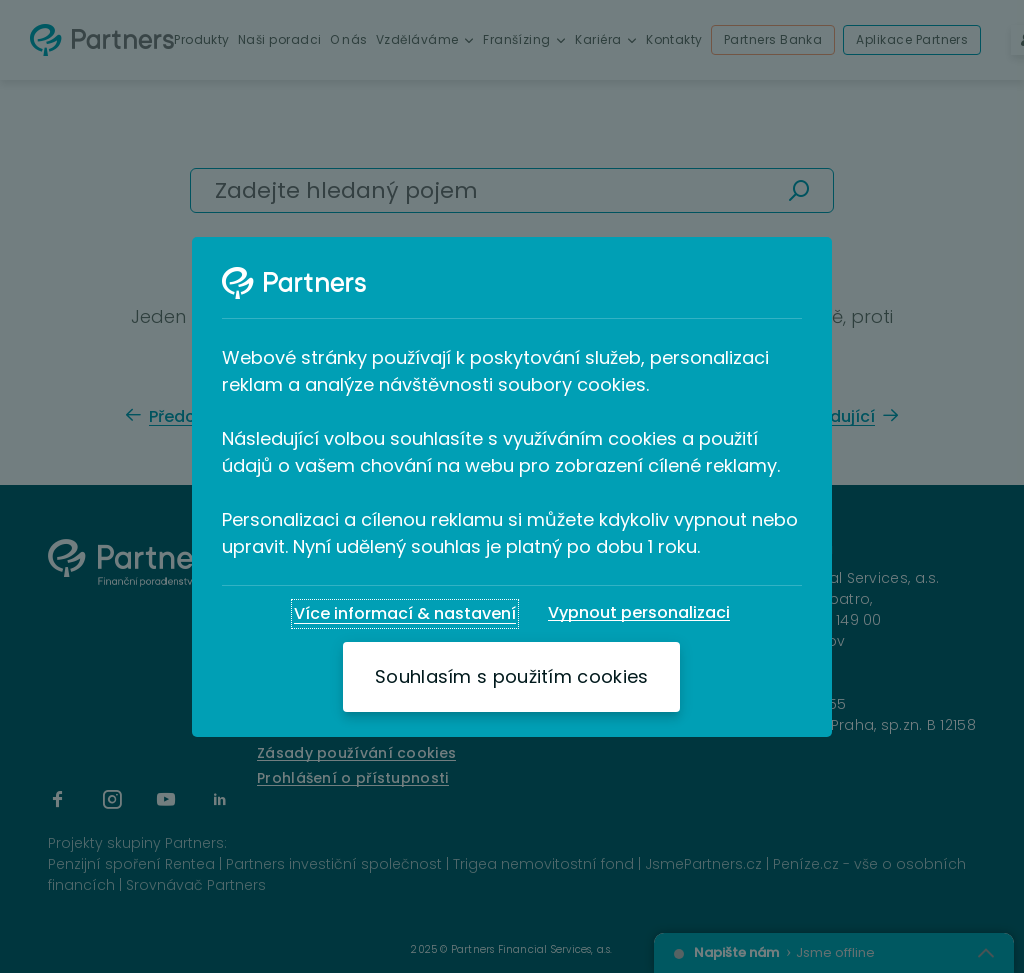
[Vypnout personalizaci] (639, 613)
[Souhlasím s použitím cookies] (511, 677)
